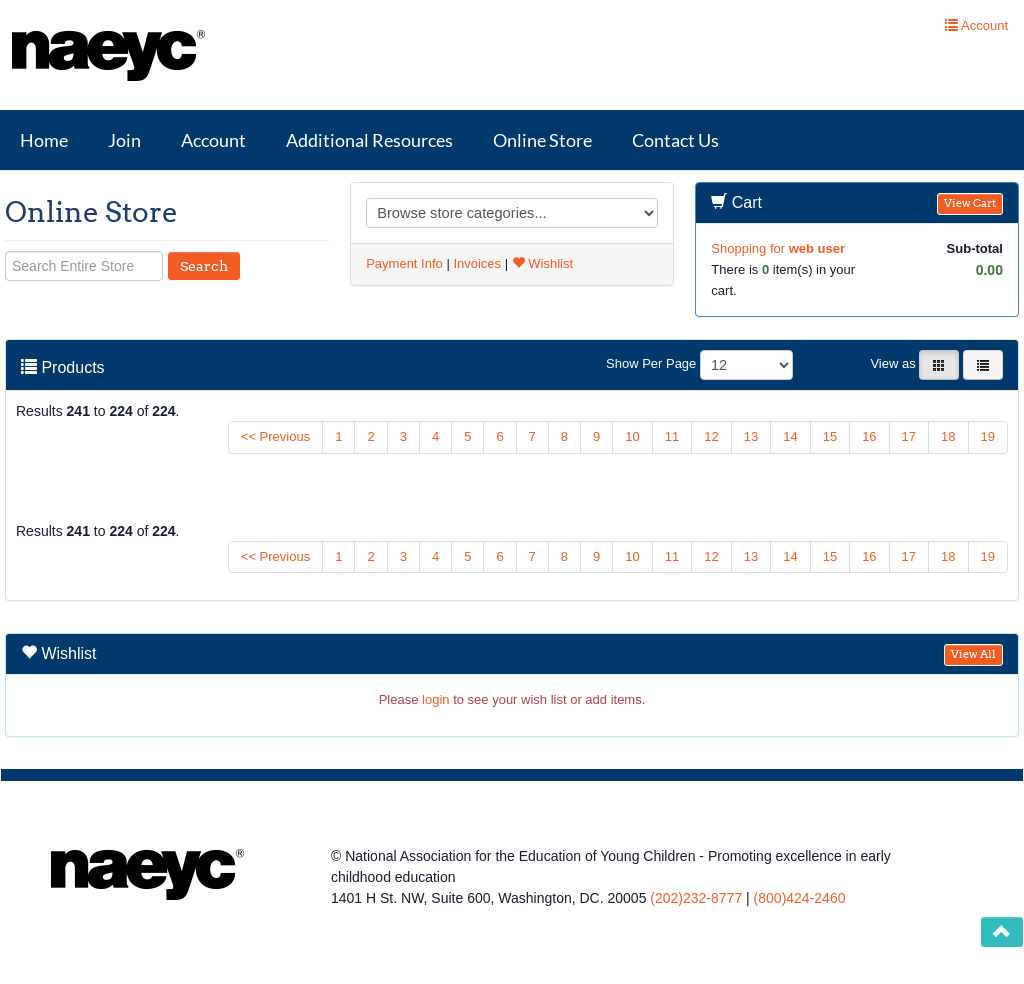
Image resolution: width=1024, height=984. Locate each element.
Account (213, 140)
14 (790, 436)
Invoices (477, 263)
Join (124, 140)
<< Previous (275, 436)
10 (632, 436)
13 (751, 436)
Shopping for (778, 248)
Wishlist (542, 263)
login (435, 699)
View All (973, 654)
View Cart (970, 203)
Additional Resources (369, 140)
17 (909, 436)
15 (830, 436)
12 (711, 436)
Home (44, 140)
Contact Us (675, 140)
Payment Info (404, 263)
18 (948, 436)
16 (869, 436)
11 (672, 436)
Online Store (542, 140)
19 (988, 436)
